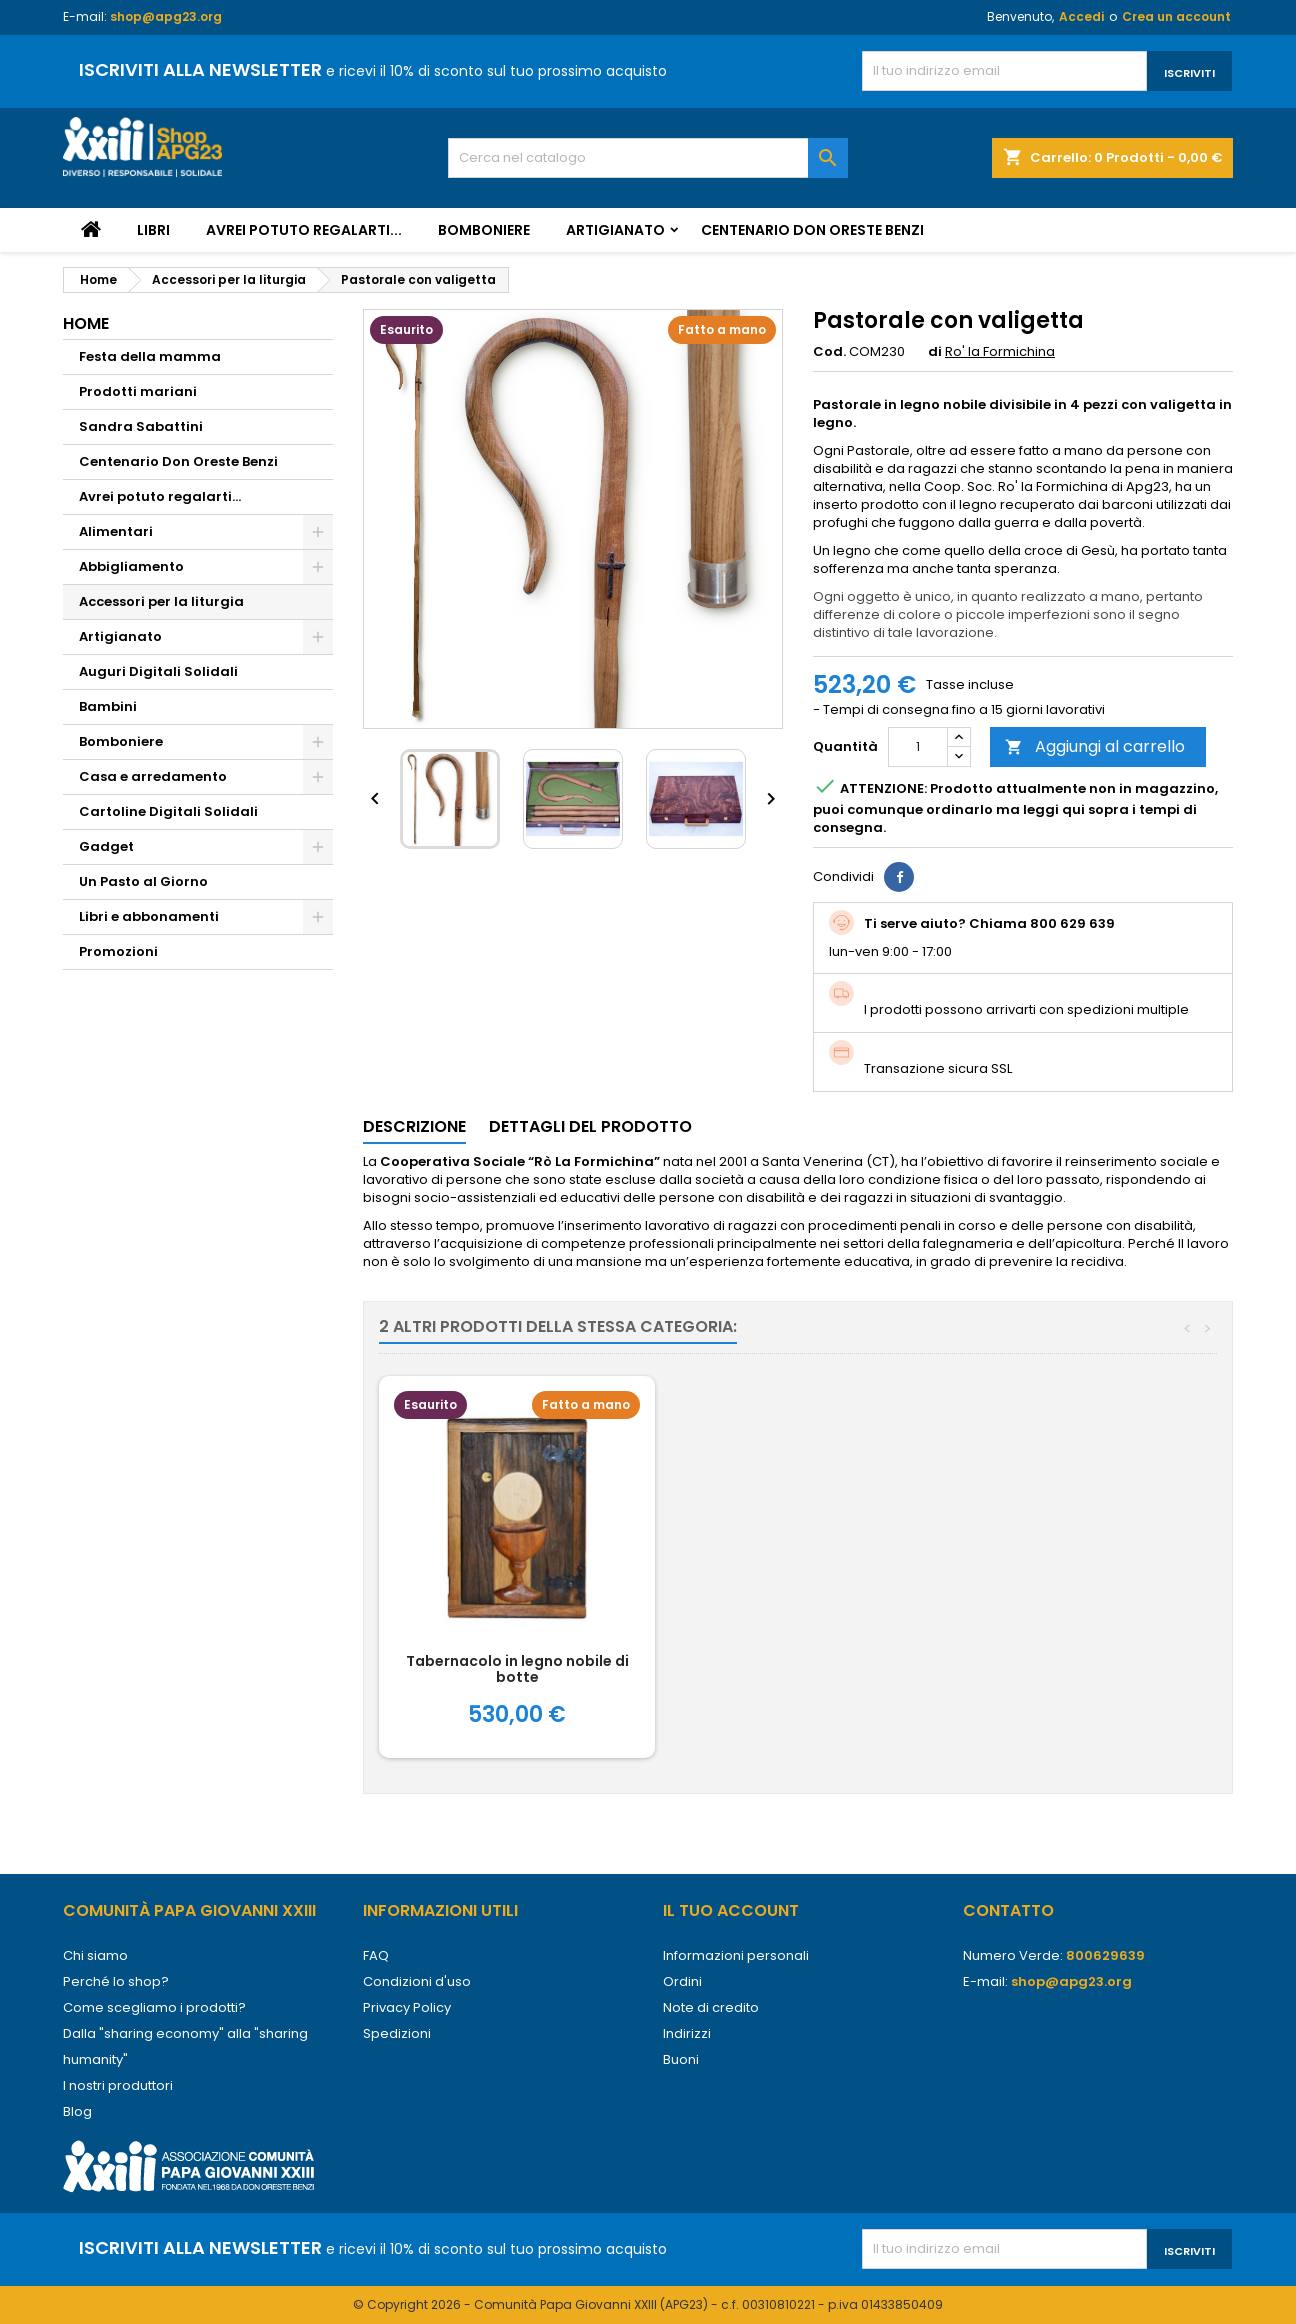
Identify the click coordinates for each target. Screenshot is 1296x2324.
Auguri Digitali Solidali (158, 671)
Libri (153, 230)
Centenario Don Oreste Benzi (812, 230)
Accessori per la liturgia (161, 601)
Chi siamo (95, 1955)
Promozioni (118, 951)
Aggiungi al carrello (1095, 746)
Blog (77, 2111)
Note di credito (711, 2007)
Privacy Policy (407, 2007)
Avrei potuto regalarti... (304, 230)
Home (86, 323)
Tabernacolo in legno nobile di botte (813, 1669)
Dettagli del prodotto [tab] (590, 1126)
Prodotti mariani (138, 391)
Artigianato (615, 230)
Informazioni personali (736, 1955)
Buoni (681, 2059)
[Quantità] (918, 747)
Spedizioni (397, 2033)
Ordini (682, 1981)
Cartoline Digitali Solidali (168, 811)
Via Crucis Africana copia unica (517, 1661)
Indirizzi (687, 2033)
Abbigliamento (131, 566)
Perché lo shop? (116, 1981)
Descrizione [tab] (414, 1126)
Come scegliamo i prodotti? (154, 2007)
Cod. (829, 352)
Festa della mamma (150, 356)
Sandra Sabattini (141, 426)
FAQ (376, 1955)
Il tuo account (731, 1910)
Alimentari (116, 531)
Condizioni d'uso (417, 1981)
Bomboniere (484, 230)
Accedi (1081, 16)
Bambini (108, 706)
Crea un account (1176, 16)
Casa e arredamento (153, 776)
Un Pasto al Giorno (143, 881)
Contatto (1008, 1910)
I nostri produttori (118, 2085)
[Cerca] (648, 158)
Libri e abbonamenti (149, 916)
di (935, 352)
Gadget (106, 846)
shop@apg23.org (166, 16)
